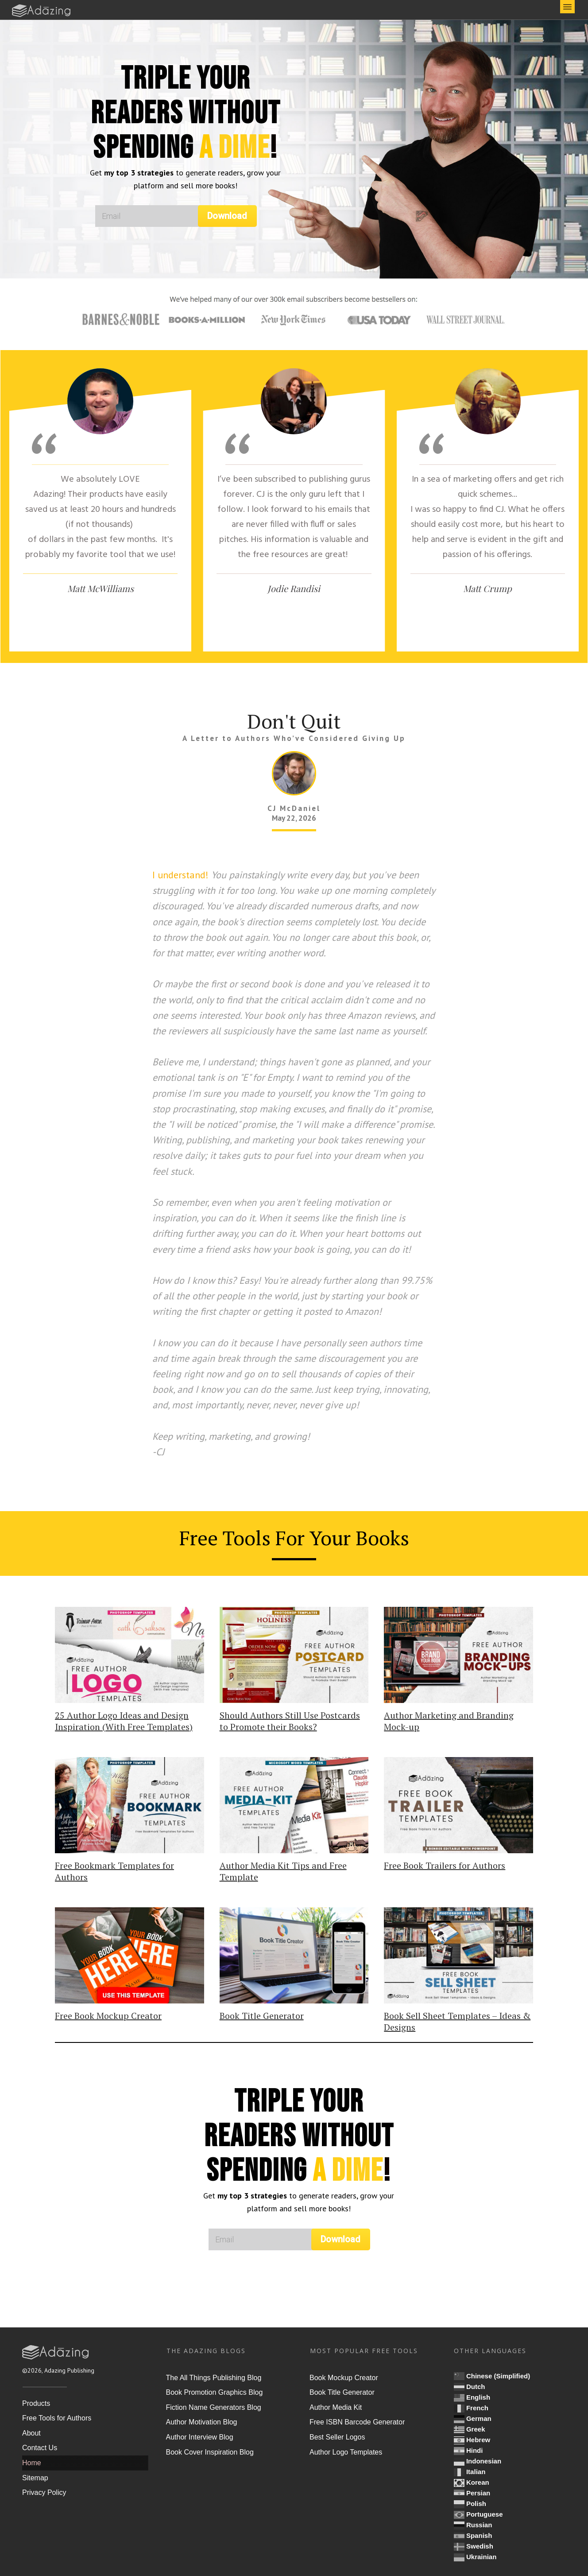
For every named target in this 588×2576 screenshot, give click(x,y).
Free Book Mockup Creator (108, 2016)
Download (227, 215)
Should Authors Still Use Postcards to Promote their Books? (290, 1721)
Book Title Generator (262, 2016)
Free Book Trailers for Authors (444, 1865)
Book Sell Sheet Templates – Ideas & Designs (457, 2021)
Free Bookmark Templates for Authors (114, 1871)
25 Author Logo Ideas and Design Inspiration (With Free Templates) (124, 1721)
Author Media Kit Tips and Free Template (283, 1871)
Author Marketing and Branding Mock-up (449, 1721)
